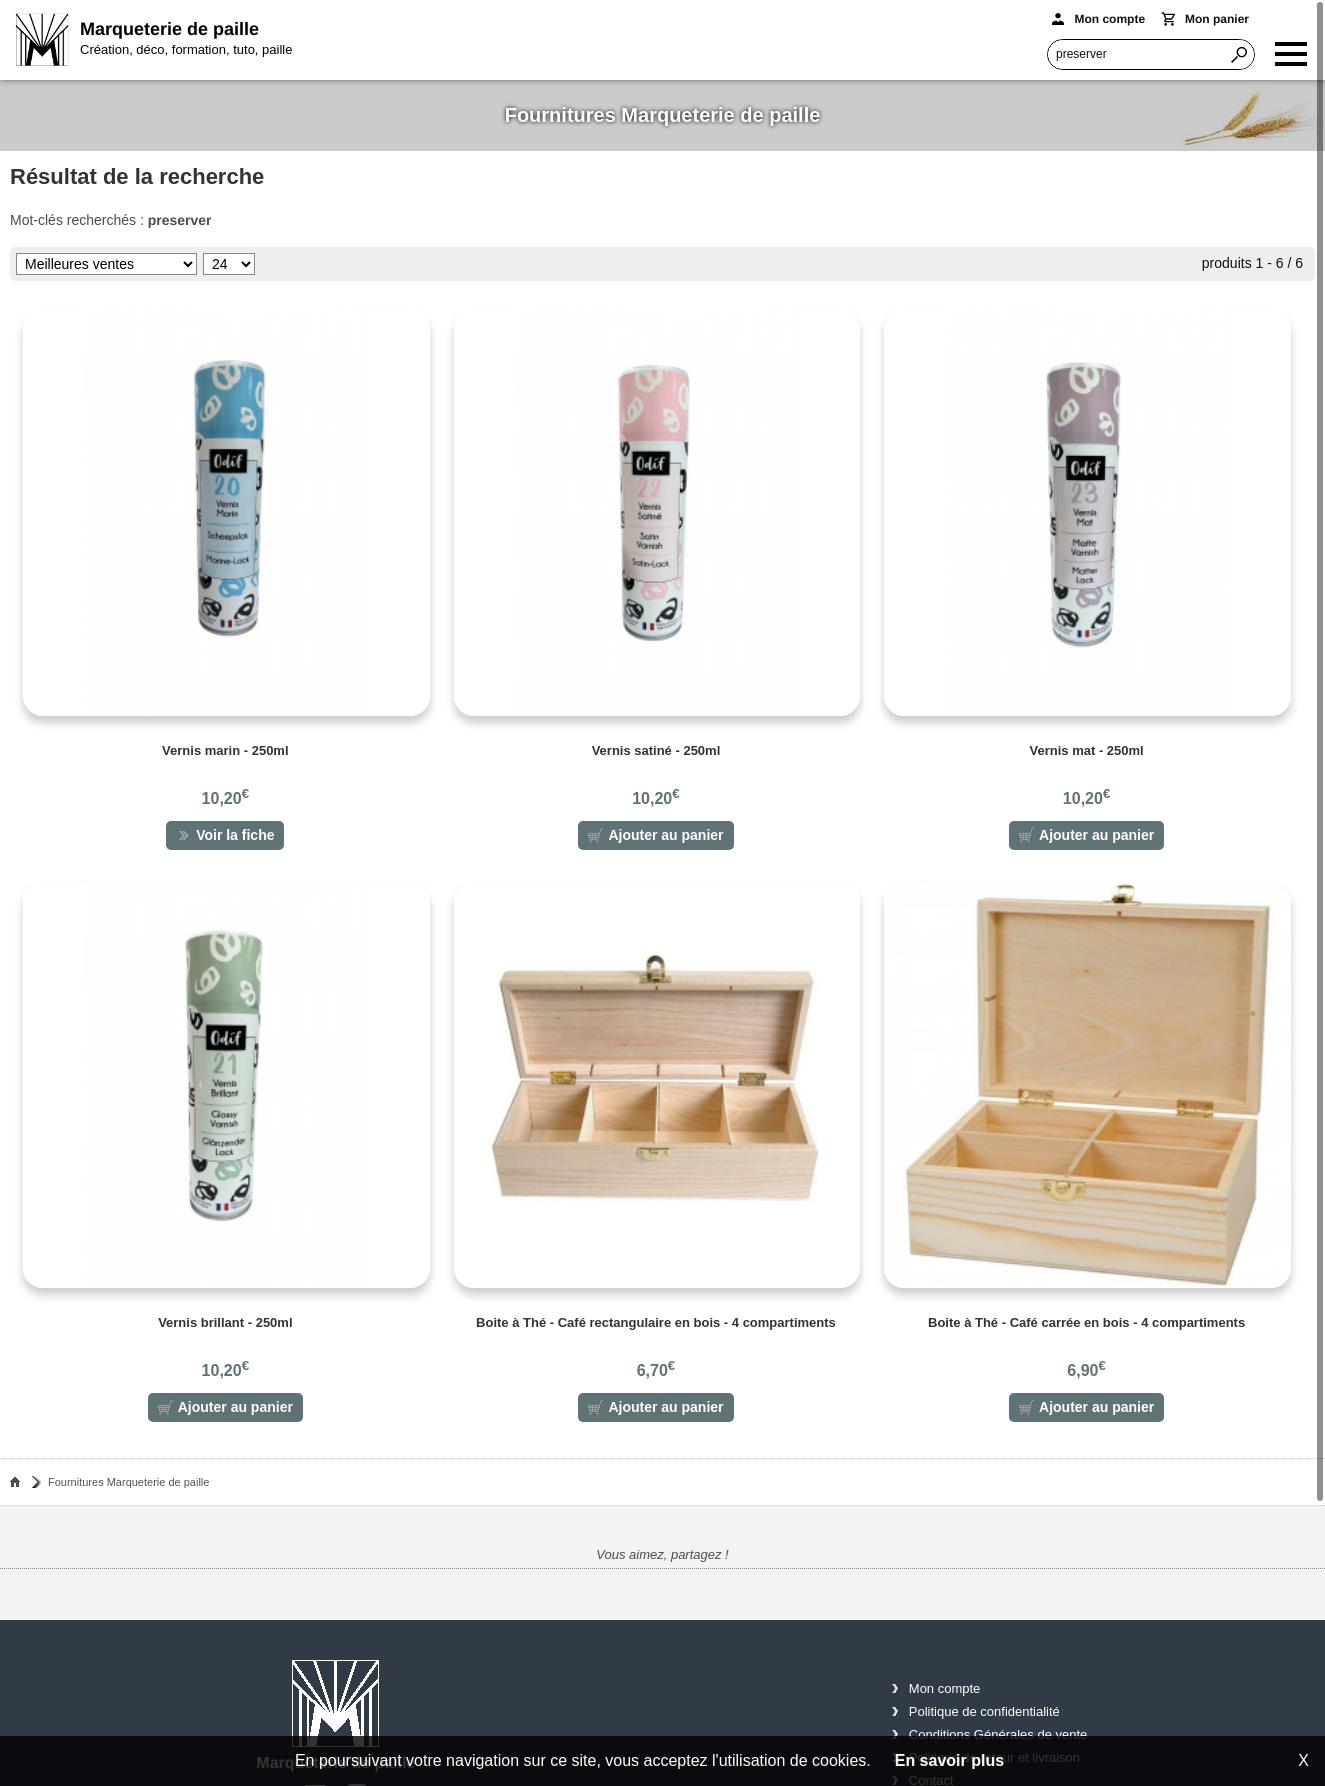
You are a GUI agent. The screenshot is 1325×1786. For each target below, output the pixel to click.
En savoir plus (949, 1760)
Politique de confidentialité (984, 1715)
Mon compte (945, 1692)
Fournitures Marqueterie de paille (128, 1486)
